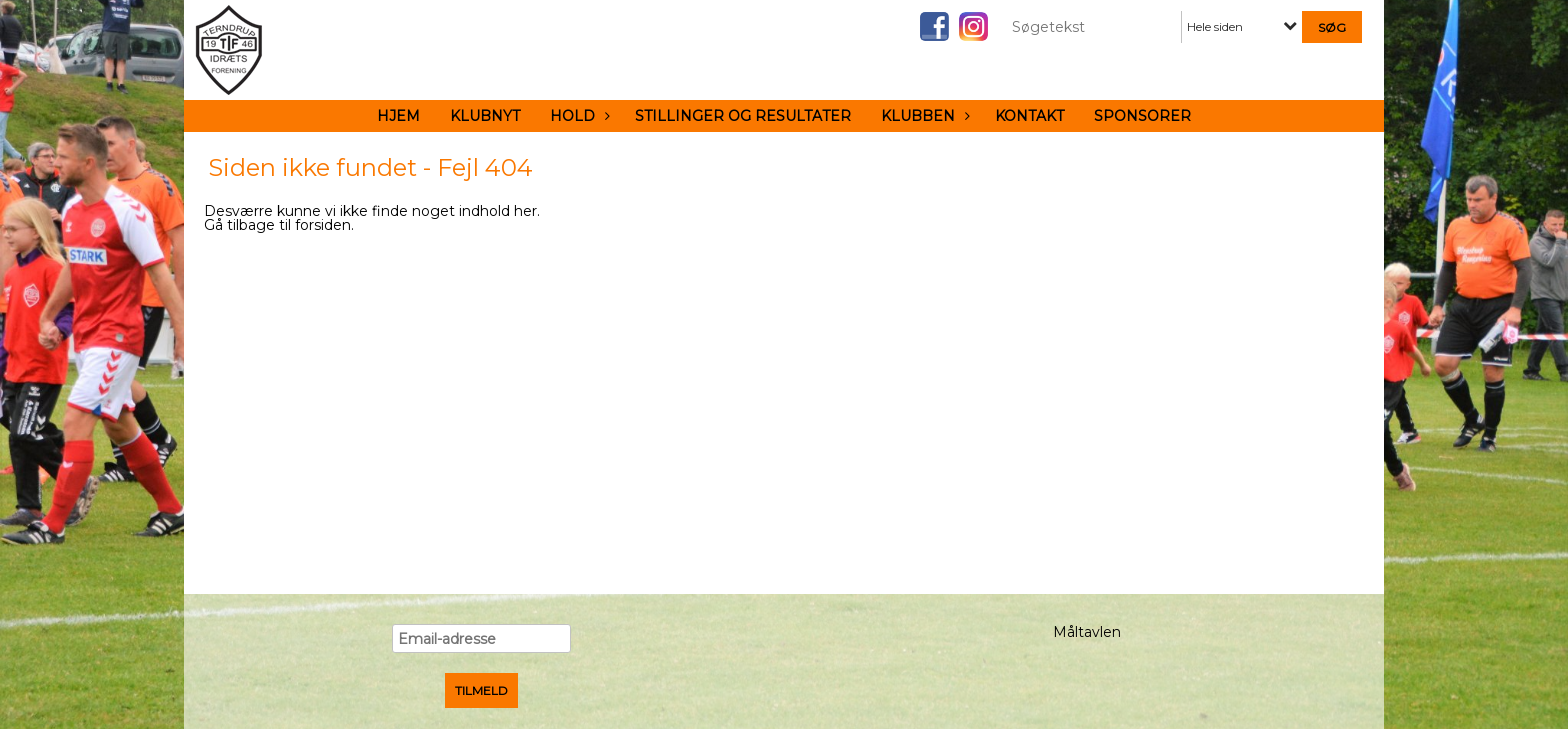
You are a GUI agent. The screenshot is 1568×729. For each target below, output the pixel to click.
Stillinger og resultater (743, 116)
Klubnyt (485, 116)
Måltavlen (1087, 632)
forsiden (323, 225)
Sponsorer (1142, 116)
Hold (577, 116)
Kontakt (1029, 116)
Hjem (398, 116)
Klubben (923, 116)
